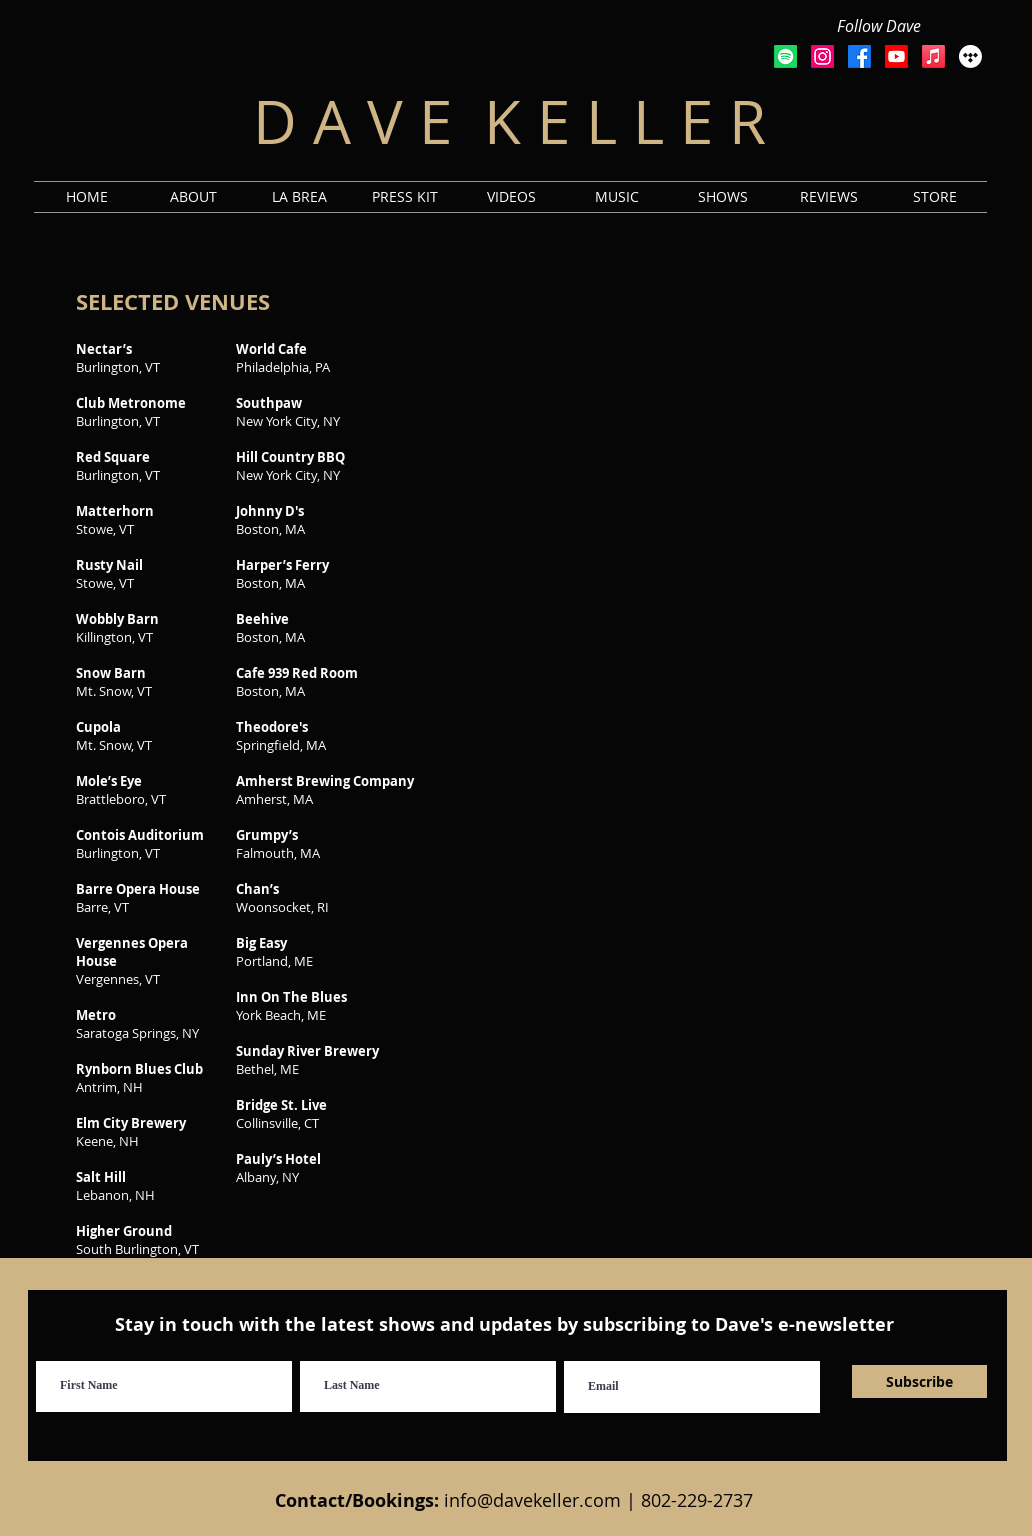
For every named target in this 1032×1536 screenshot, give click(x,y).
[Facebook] (859, 56)
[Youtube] (896, 56)
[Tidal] (970, 56)
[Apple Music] (933, 56)
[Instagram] (822, 56)
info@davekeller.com (532, 1500)
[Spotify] (785, 56)
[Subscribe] (919, 1381)
